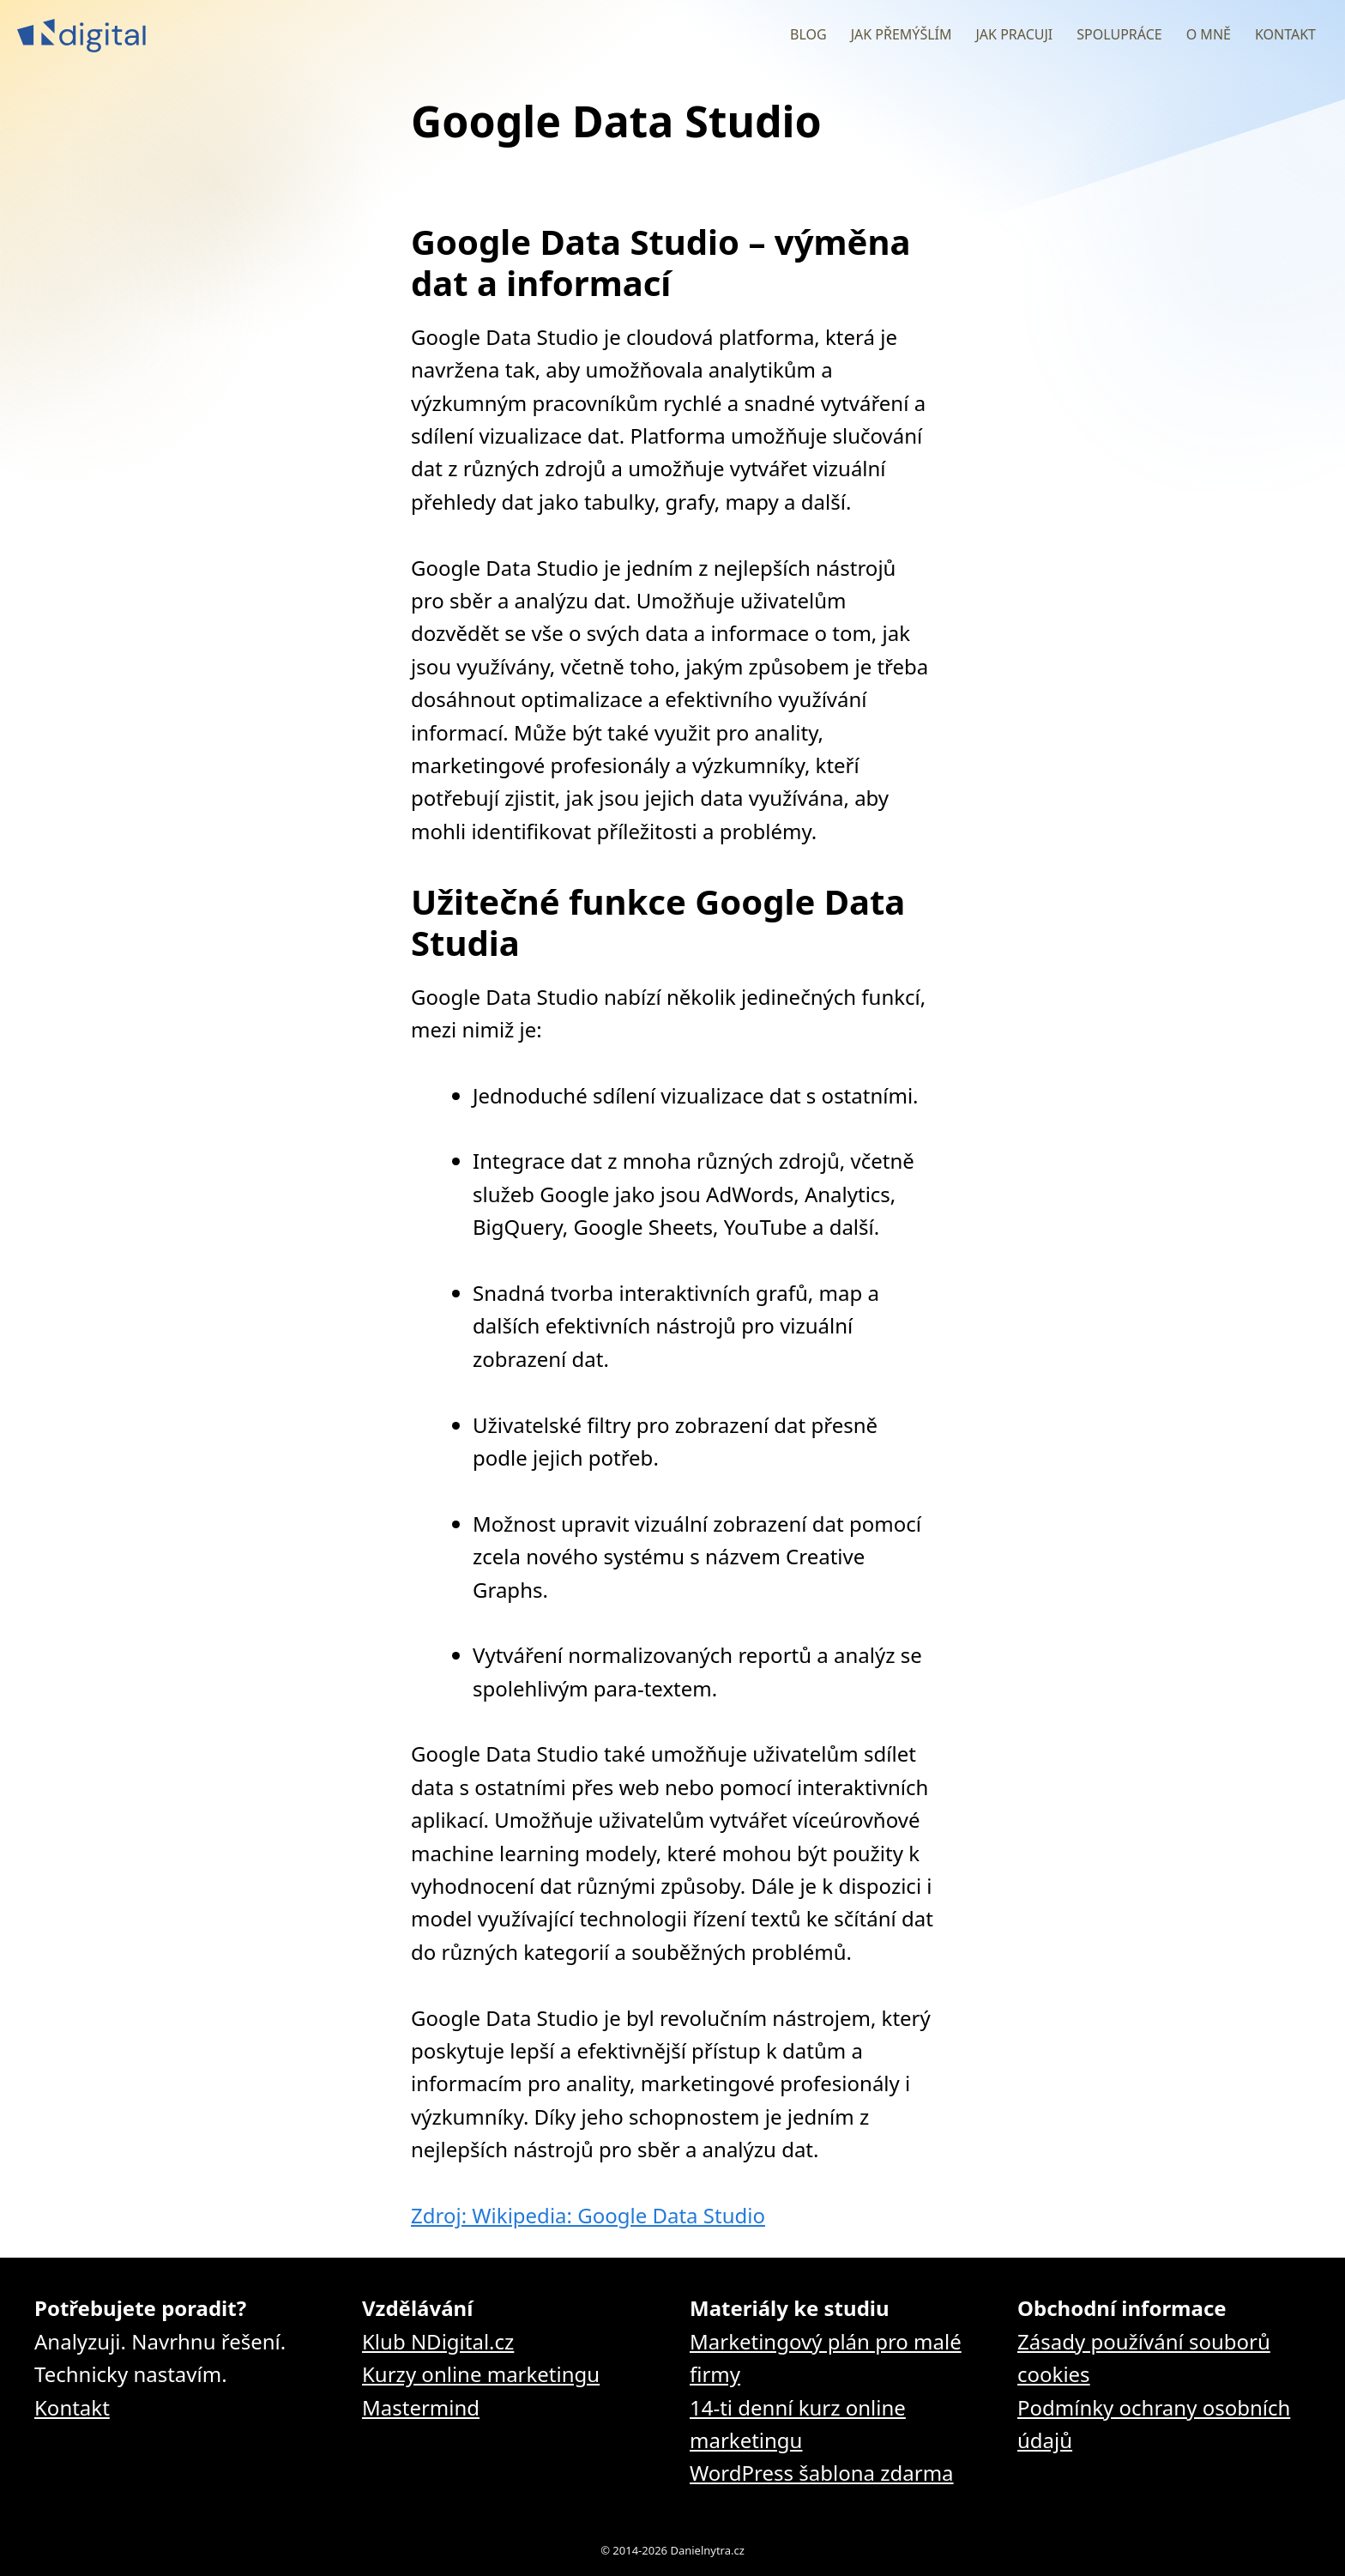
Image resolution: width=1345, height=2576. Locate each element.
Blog (808, 34)
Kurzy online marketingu (481, 2374)
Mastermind (420, 2407)
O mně (1208, 34)
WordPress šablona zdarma (822, 2472)
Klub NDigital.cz (438, 2341)
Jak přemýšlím (901, 34)
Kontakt (1285, 34)
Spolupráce (1119, 34)
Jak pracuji (1013, 34)
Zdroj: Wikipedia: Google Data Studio (588, 2215)
